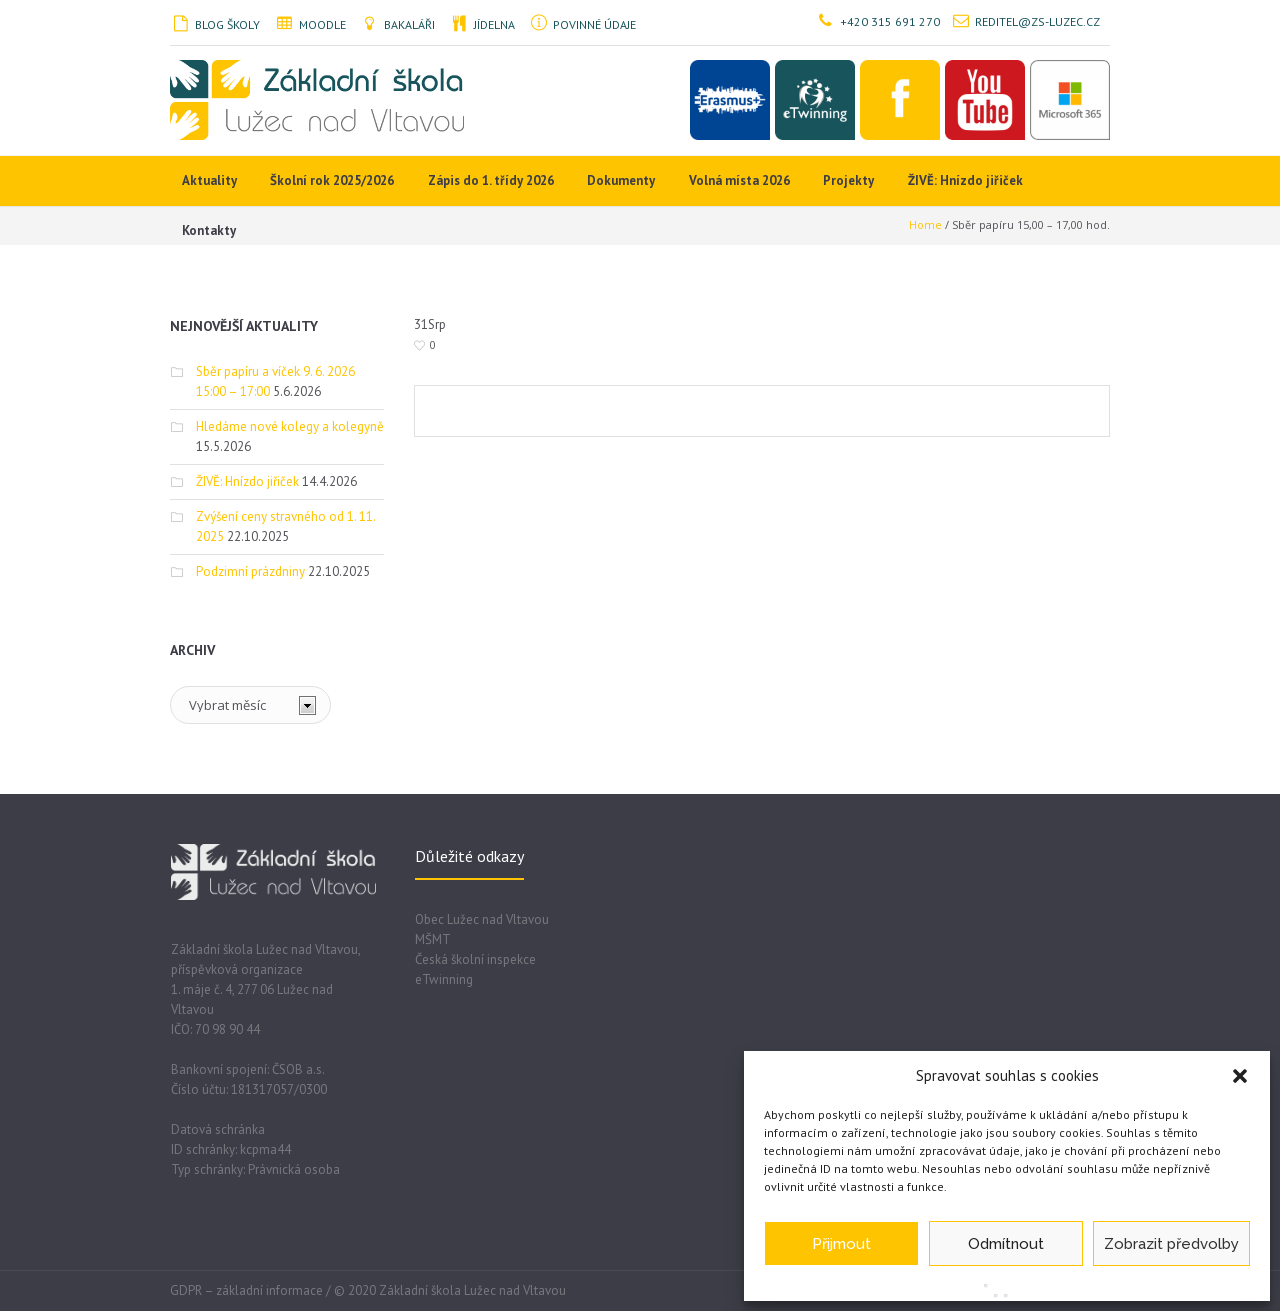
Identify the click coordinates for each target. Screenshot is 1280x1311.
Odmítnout (1006, 1244)
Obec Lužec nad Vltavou (482, 919)
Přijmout (841, 1244)
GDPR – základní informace (246, 1290)
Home (925, 224)
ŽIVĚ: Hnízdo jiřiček (247, 481)
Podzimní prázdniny (250, 571)
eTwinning (444, 979)
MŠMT (433, 939)
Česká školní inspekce (475, 959)
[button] (1240, 1076)
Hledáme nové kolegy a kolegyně (290, 426)
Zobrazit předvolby (1171, 1244)
